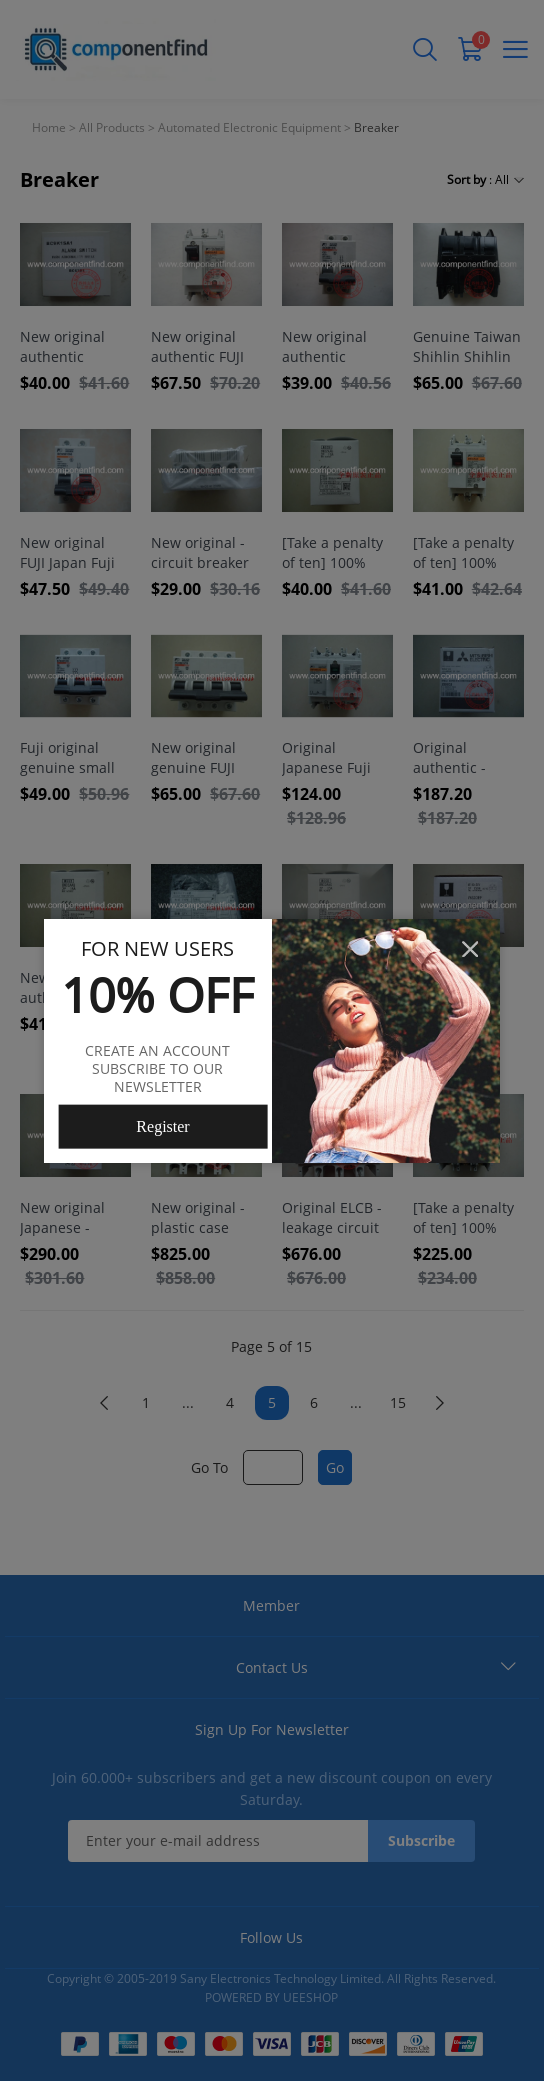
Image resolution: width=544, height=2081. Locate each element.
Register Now (162, 1133)
